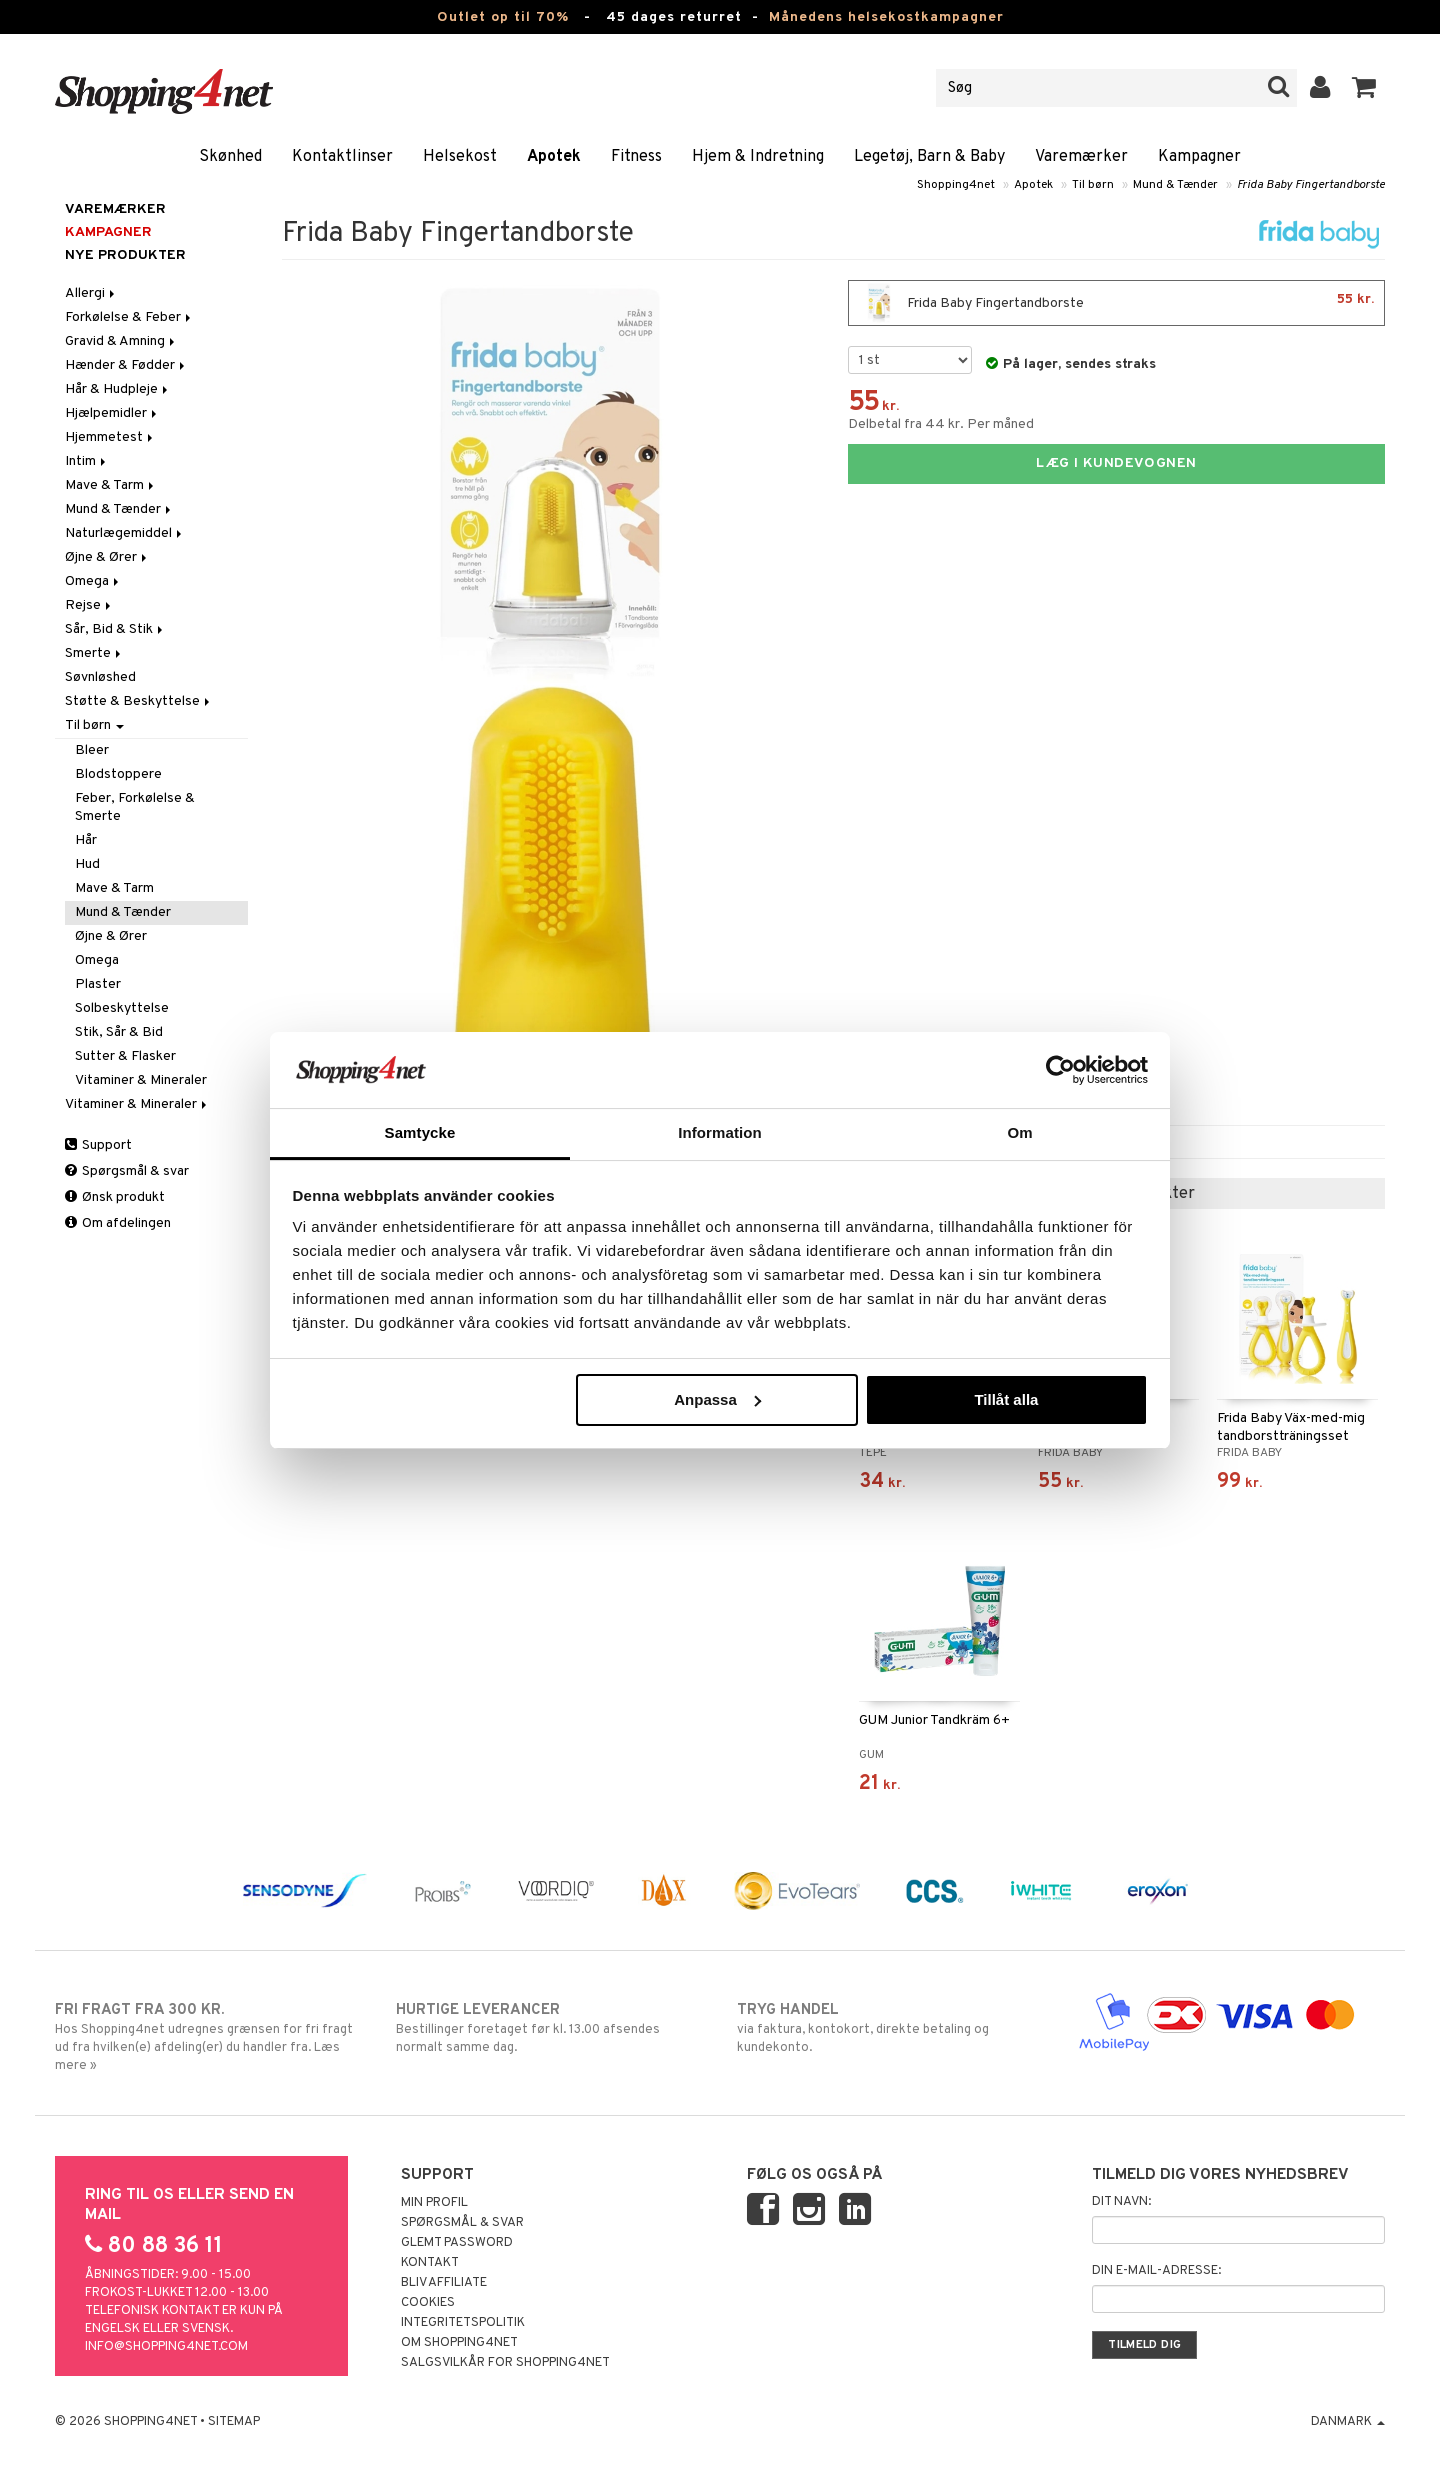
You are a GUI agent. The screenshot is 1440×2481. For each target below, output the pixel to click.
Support (98, 1145)
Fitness (636, 157)
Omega (93, 581)
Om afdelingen (118, 1223)
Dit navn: (1121, 2202)
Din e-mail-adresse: (1156, 2271)
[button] (1364, 88)
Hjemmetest (110, 437)
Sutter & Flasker (125, 1056)
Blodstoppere (118, 774)
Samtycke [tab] (420, 1132)
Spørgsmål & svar (127, 1171)
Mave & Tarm (111, 485)
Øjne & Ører (107, 557)
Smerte (94, 653)
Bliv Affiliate (444, 2283)
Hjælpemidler (112, 413)
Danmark (1348, 2422)
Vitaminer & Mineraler (141, 1080)
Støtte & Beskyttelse (139, 701)
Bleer (92, 750)
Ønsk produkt (115, 1197)
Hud (87, 864)
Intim (87, 461)
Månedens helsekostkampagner (886, 17)
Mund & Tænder (1175, 185)
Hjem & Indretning (758, 157)
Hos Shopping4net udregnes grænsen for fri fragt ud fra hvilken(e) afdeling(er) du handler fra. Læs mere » (208, 2037)
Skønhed (230, 157)
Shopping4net (956, 185)
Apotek (554, 157)
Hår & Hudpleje (118, 389)
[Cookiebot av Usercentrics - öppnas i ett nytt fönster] (1060, 1070)
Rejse (89, 605)
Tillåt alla (1006, 1399)
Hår (86, 840)
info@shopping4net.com (166, 2347)
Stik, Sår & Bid (119, 1032)
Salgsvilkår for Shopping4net (505, 2363)
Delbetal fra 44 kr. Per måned (941, 424)
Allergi (91, 293)
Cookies (428, 2303)
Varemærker (1081, 157)
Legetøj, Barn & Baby (929, 157)
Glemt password (457, 2243)
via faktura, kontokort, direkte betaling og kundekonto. (890, 2028)
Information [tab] (720, 1132)
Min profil (434, 2203)
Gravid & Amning (121, 341)
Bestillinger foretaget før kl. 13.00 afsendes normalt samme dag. (549, 2028)
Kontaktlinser (342, 157)
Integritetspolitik (463, 2323)
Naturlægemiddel (125, 533)
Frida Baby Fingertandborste (1311, 185)
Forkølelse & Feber (129, 317)
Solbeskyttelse (122, 1008)
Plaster (98, 984)
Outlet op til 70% (503, 17)
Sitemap (234, 2422)
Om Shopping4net (459, 2343)
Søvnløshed (100, 677)
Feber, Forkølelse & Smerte (135, 807)
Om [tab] (1019, 1132)
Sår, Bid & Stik (115, 629)
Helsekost (460, 157)
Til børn (1093, 185)
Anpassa (717, 1399)
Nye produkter (125, 255)
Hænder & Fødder (126, 365)
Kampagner (1199, 157)
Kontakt (430, 2263)
